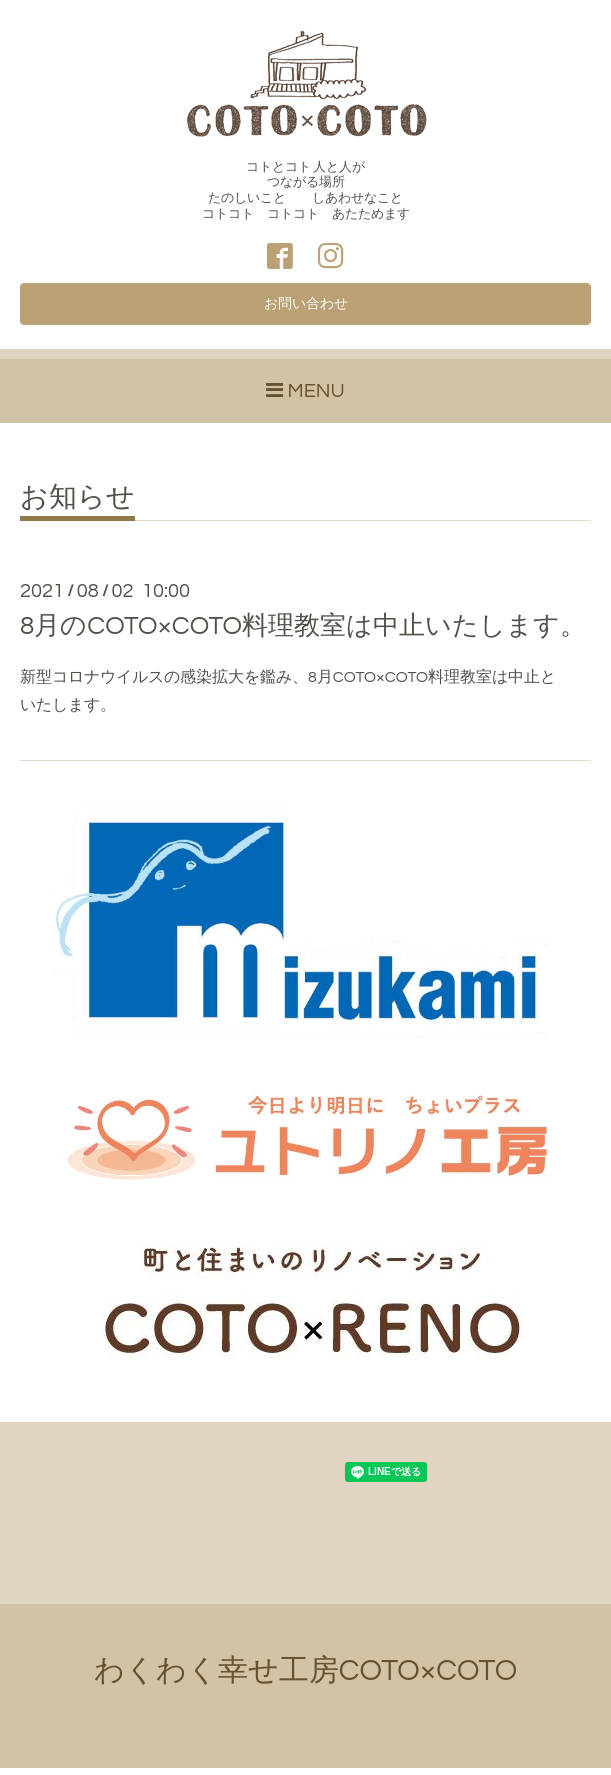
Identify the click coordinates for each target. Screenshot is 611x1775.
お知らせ (77, 506)
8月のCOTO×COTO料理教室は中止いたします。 (303, 634)
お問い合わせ (306, 309)
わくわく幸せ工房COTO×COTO (305, 1677)
